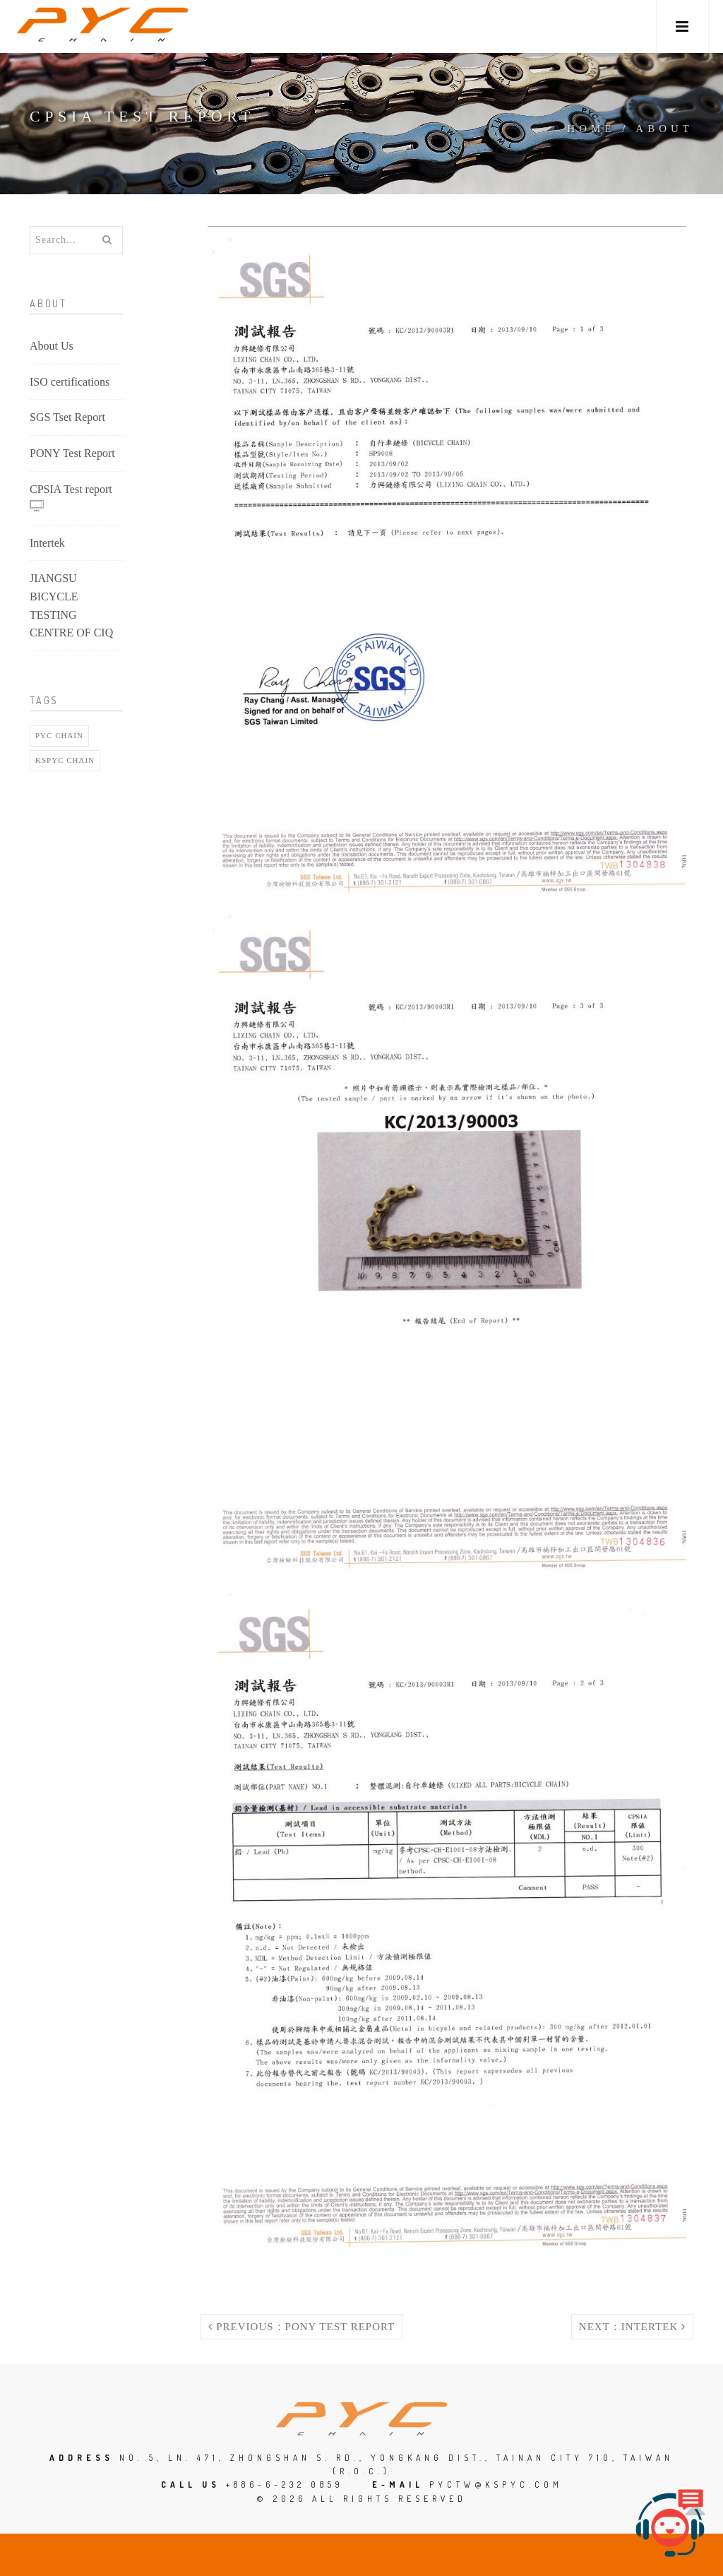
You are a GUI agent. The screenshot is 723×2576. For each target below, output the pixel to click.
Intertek (47, 543)
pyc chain (59, 735)
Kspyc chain (65, 760)
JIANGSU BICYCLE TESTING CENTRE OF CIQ (71, 605)
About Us (51, 346)
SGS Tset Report (67, 417)
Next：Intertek (632, 2326)
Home (591, 128)
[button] (682, 26)
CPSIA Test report (71, 497)
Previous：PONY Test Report (301, 2326)
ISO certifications (69, 382)
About (664, 128)
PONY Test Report (72, 453)
